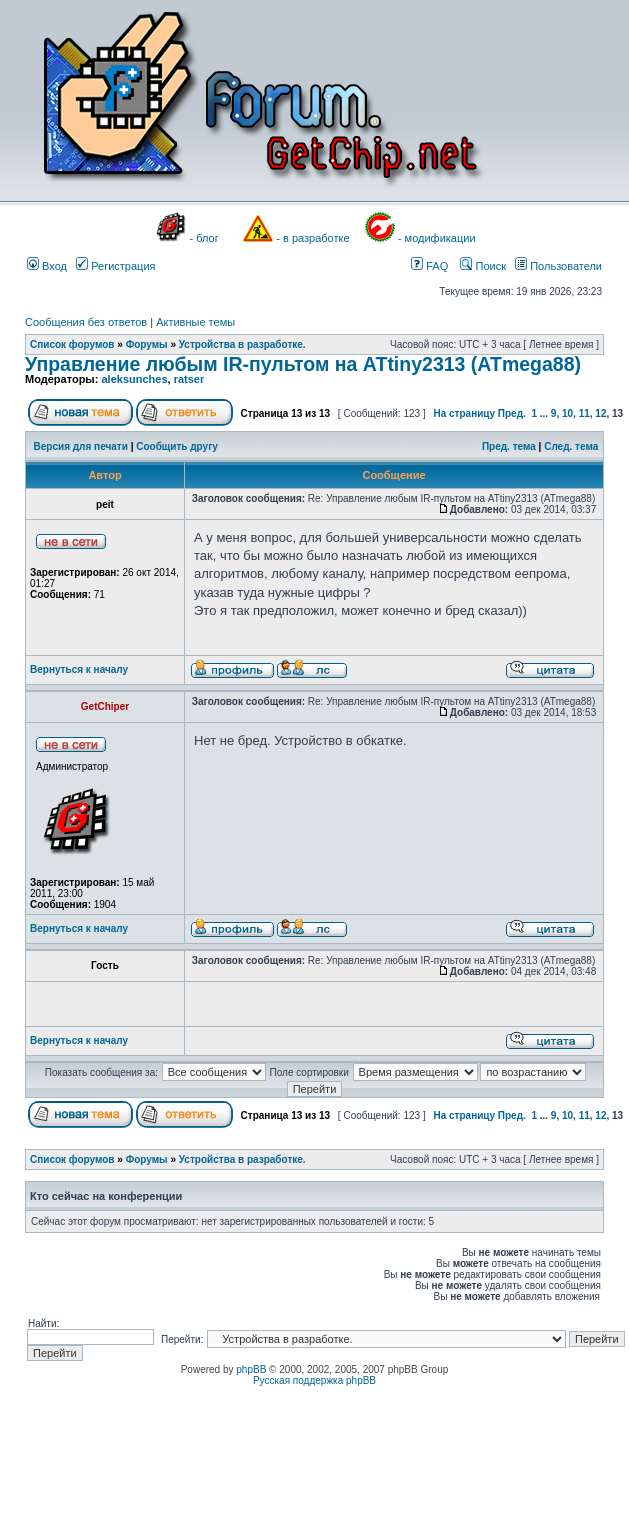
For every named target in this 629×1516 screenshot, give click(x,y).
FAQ (429, 266)
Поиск (483, 266)
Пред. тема (509, 446)
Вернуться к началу (79, 669)
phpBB (251, 1369)
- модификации (437, 238)
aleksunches (134, 379)
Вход (47, 266)
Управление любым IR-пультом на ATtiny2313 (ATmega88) (303, 364)
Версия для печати (81, 446)
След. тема (571, 446)
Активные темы (195, 322)
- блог (204, 238)
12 (600, 413)
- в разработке (312, 238)
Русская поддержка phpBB (314, 1380)
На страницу (464, 413)
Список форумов (72, 344)
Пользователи (558, 266)
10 (567, 413)
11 (584, 413)
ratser (189, 379)
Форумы (147, 344)
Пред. (512, 413)
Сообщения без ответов (86, 322)
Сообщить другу (177, 446)
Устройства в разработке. (242, 344)
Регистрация (115, 266)
